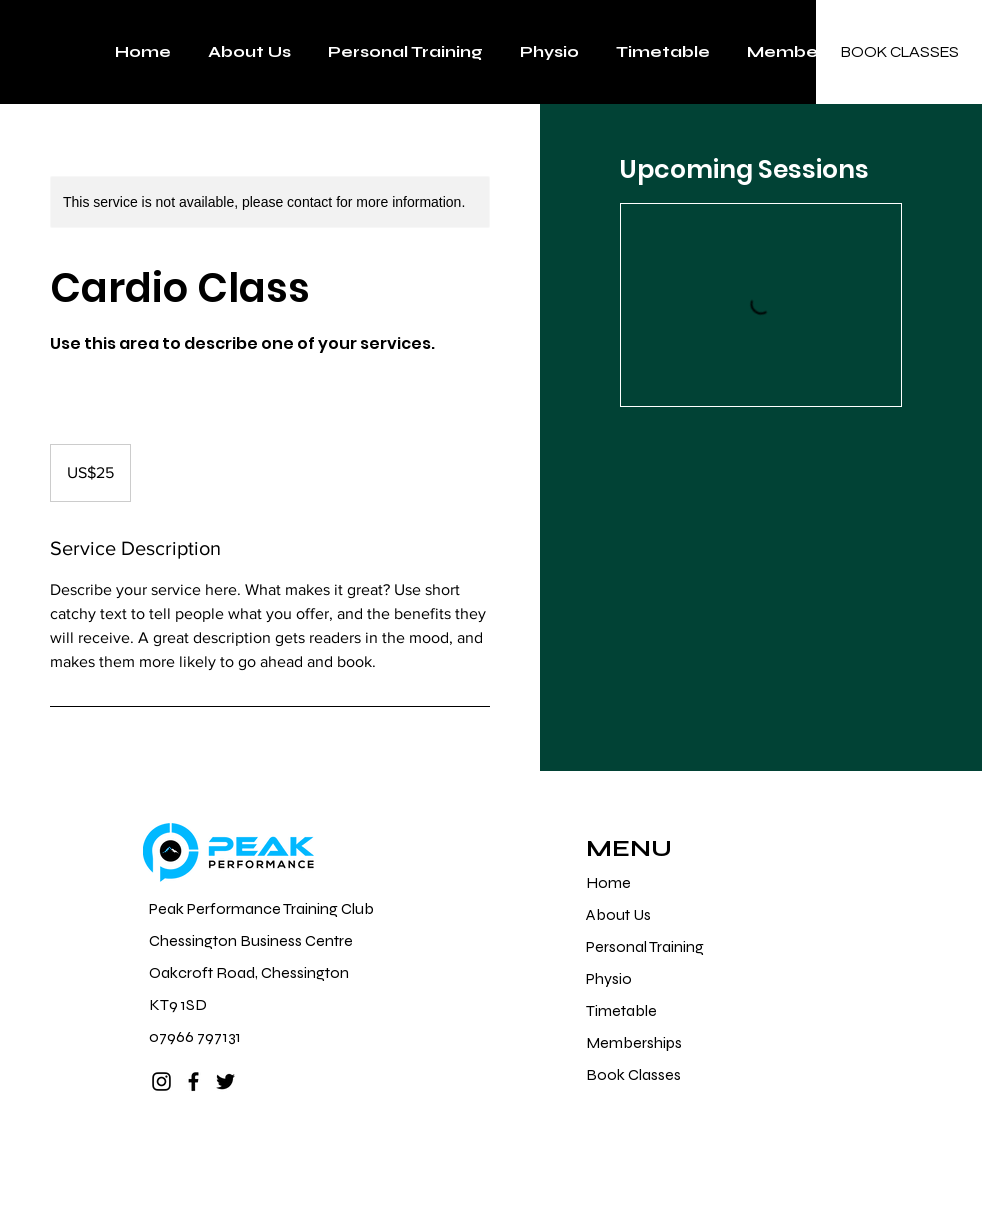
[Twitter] (225, 1081)
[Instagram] (161, 1081)
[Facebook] (193, 1081)
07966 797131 (195, 1036)
